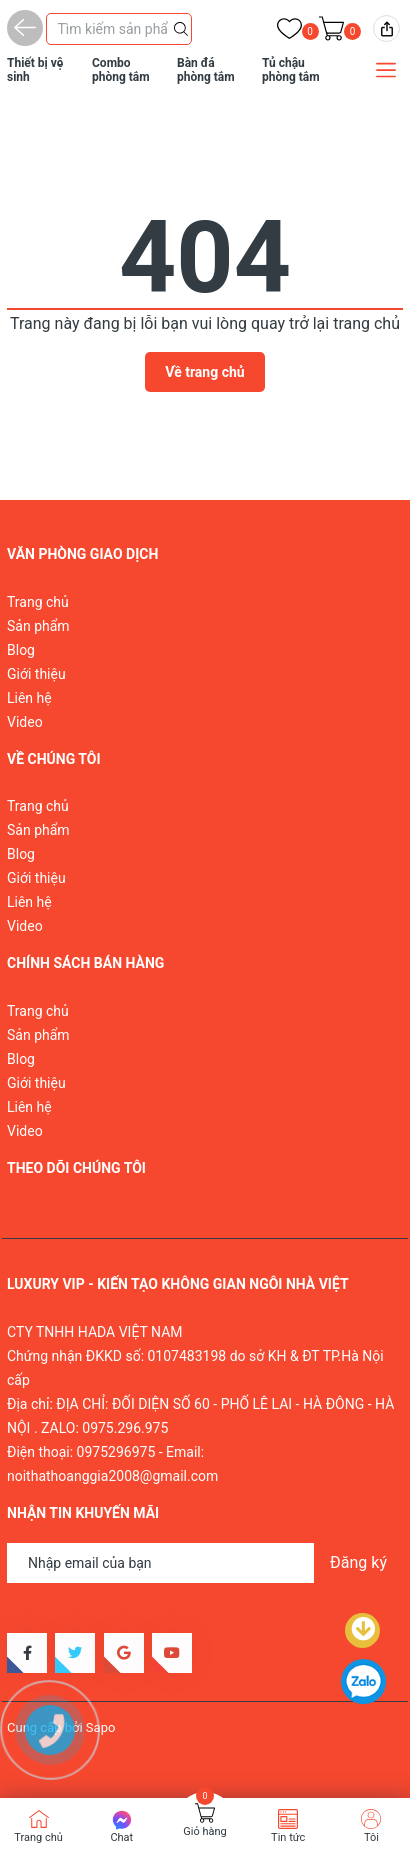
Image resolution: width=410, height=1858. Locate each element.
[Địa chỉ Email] (205, 1563)
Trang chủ (38, 602)
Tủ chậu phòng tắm (291, 70)
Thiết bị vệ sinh (35, 70)
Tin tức (288, 1837)
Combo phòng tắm (121, 70)
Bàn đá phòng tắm (206, 70)
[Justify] (181, 27)
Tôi (371, 1837)
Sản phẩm (38, 626)
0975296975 (116, 1452)
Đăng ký (358, 1562)
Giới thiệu (36, 674)
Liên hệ (29, 698)
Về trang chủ (204, 372)
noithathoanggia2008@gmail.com (112, 1476)
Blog (21, 650)
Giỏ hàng (204, 1831)
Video (25, 722)
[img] (386, 28)
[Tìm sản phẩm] (119, 29)
